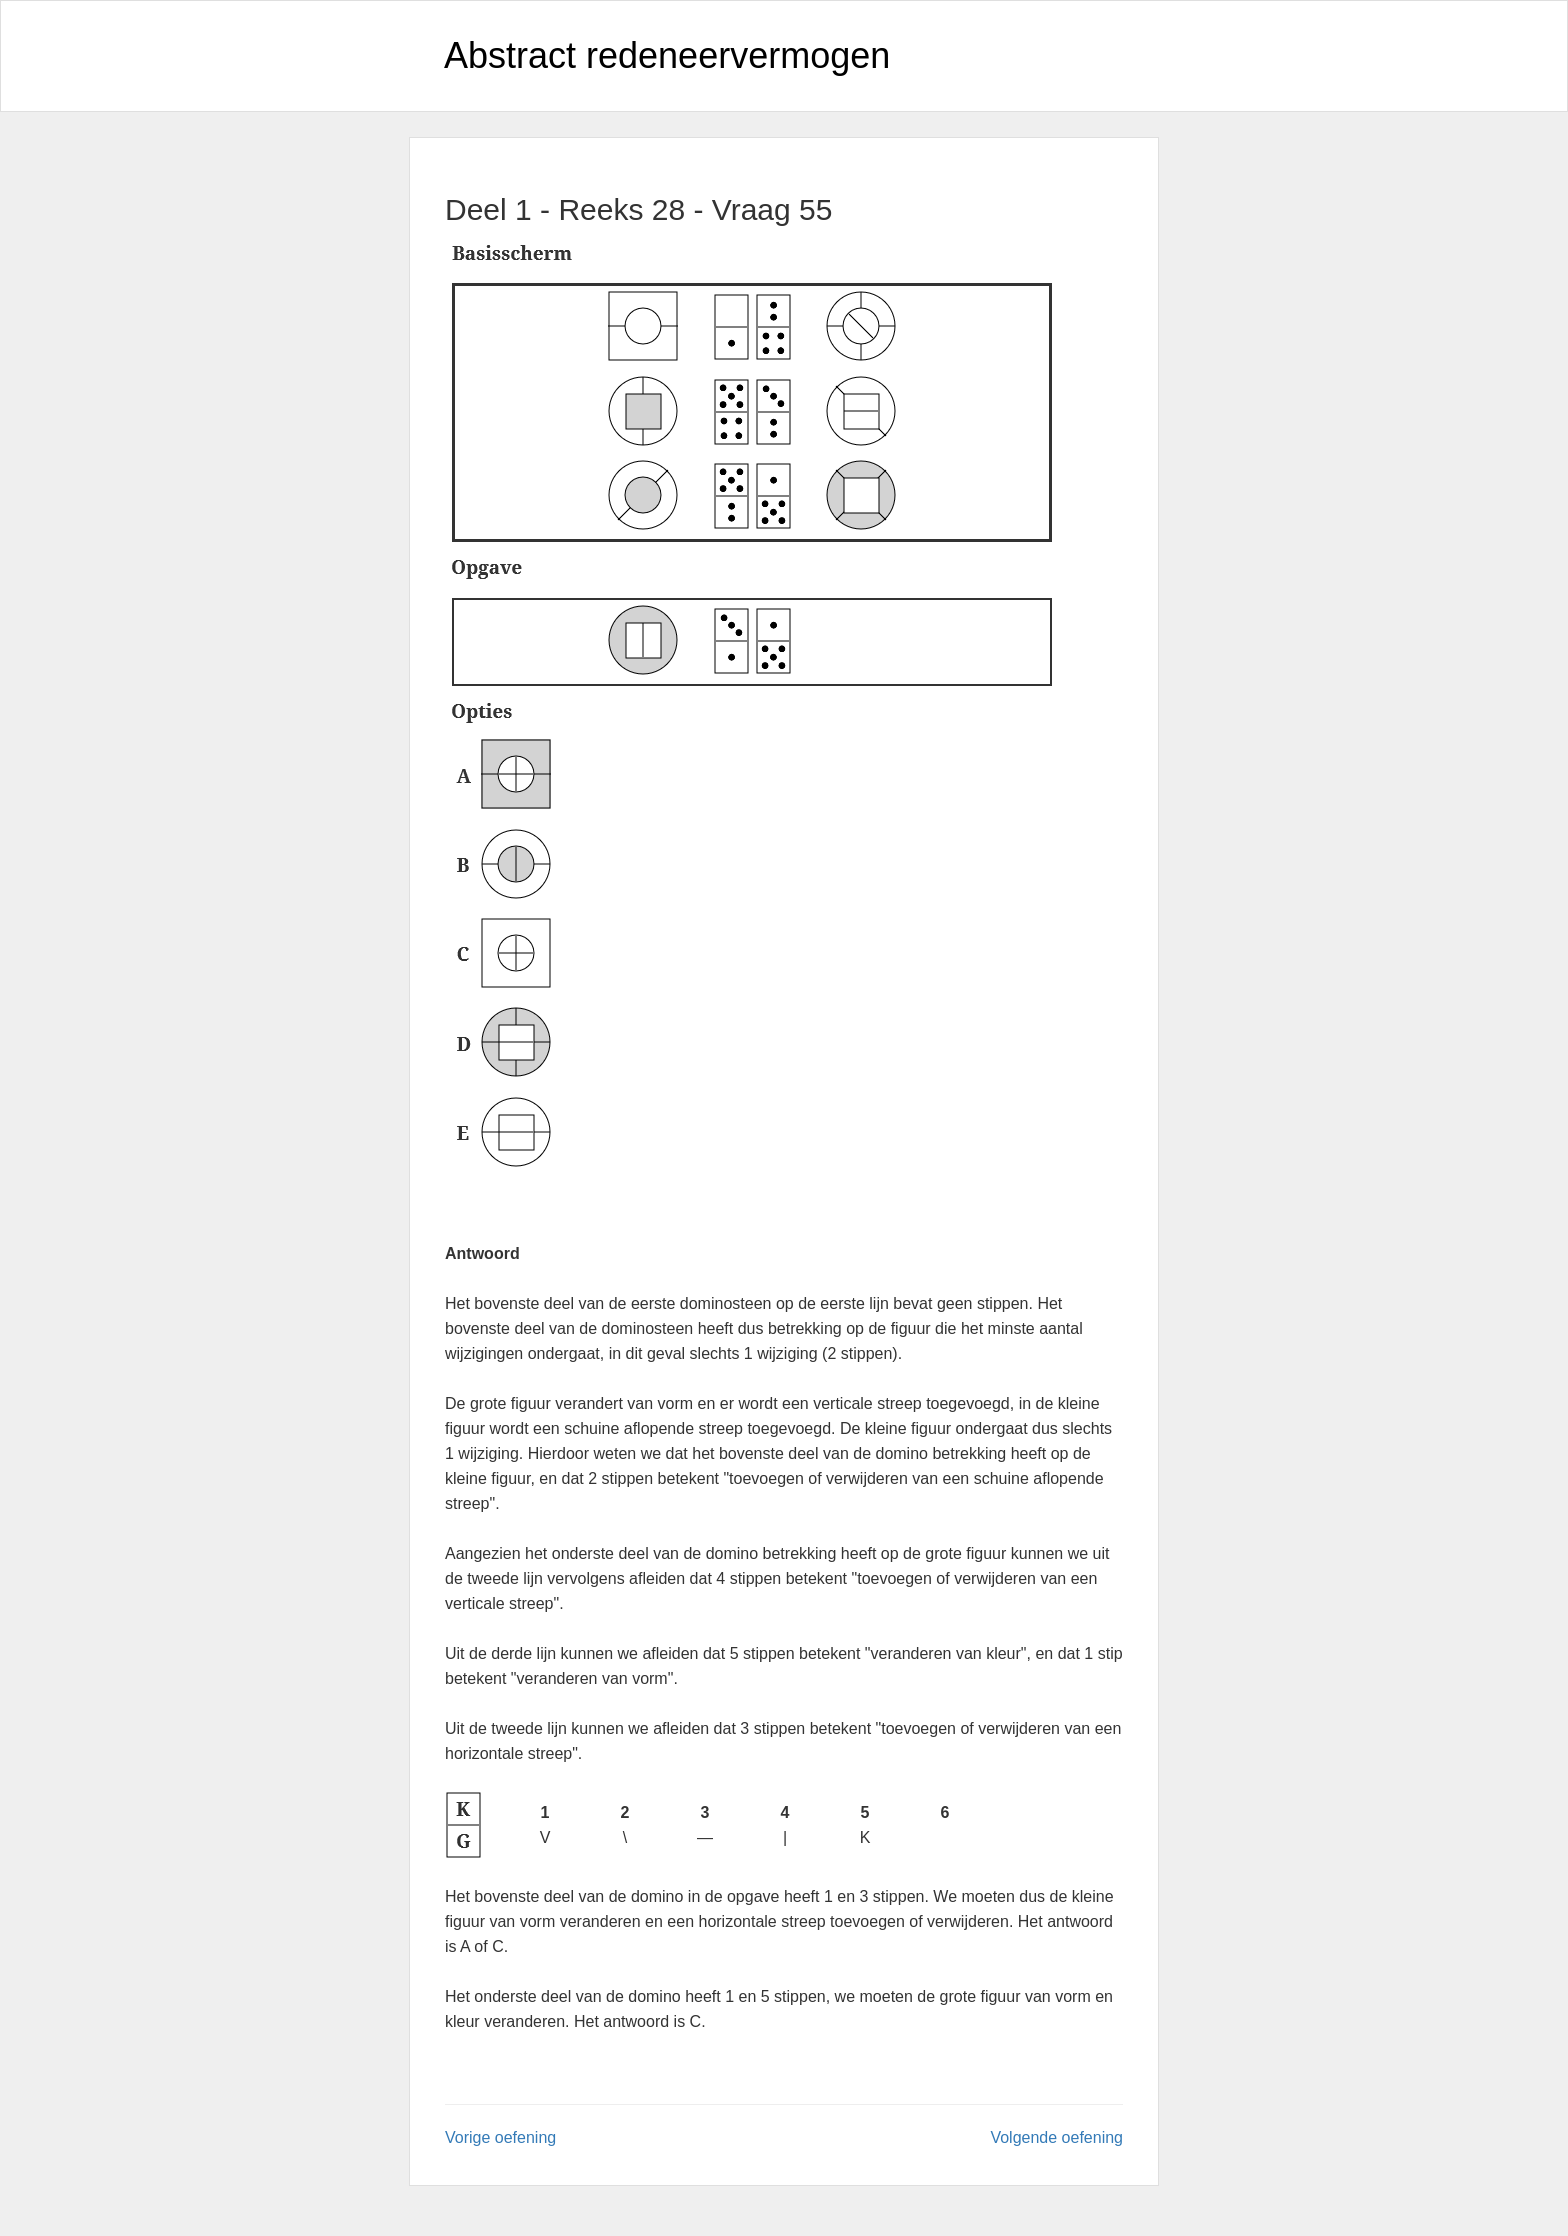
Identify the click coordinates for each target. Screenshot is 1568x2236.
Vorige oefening (500, 2137)
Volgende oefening (1056, 2137)
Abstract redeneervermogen (667, 55)
